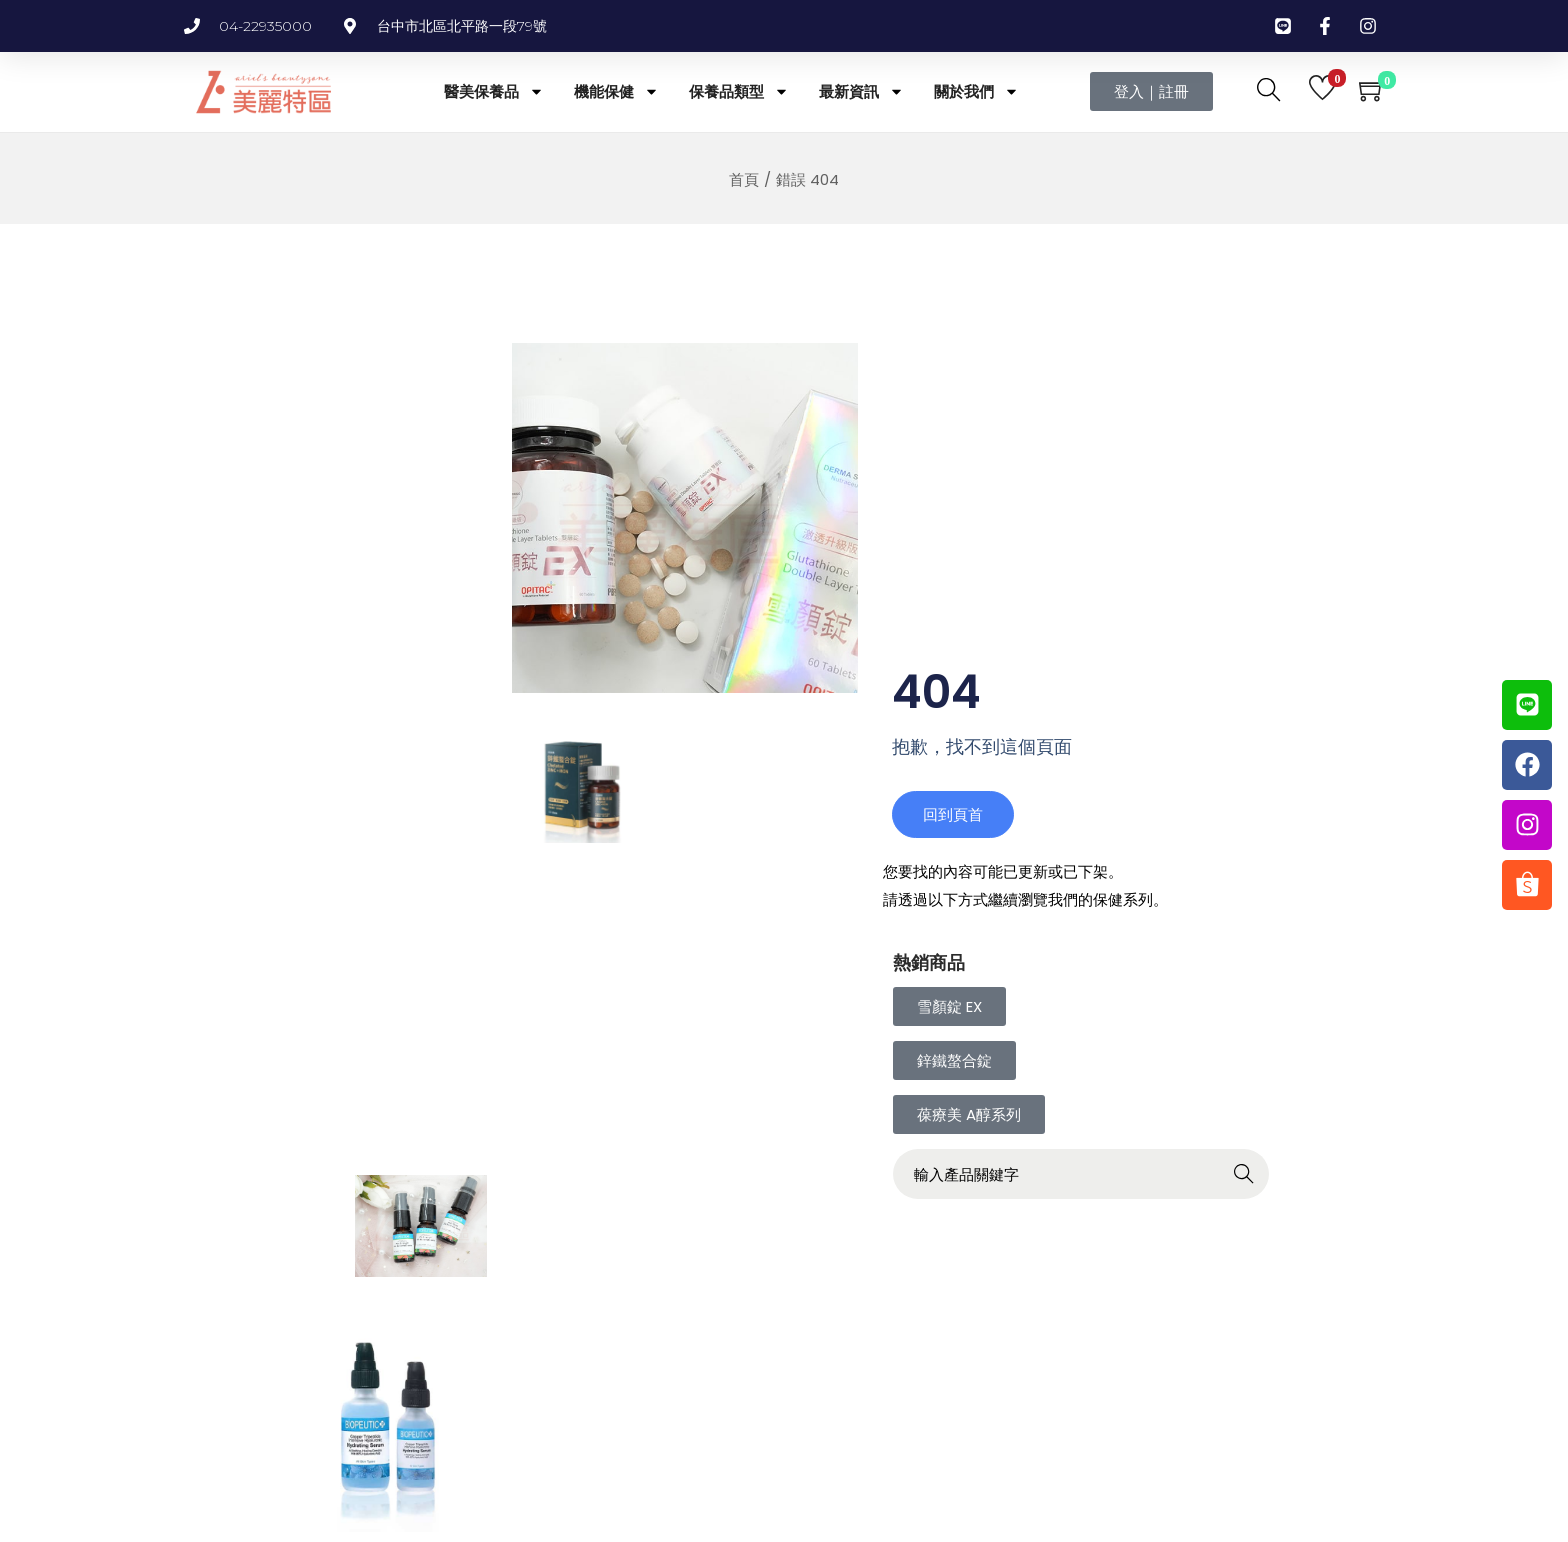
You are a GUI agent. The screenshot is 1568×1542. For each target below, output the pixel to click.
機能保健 (616, 91)
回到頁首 (954, 829)
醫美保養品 (494, 91)
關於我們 (976, 91)
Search (1282, 1191)
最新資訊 (861, 91)
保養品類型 (739, 91)
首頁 (744, 179)
